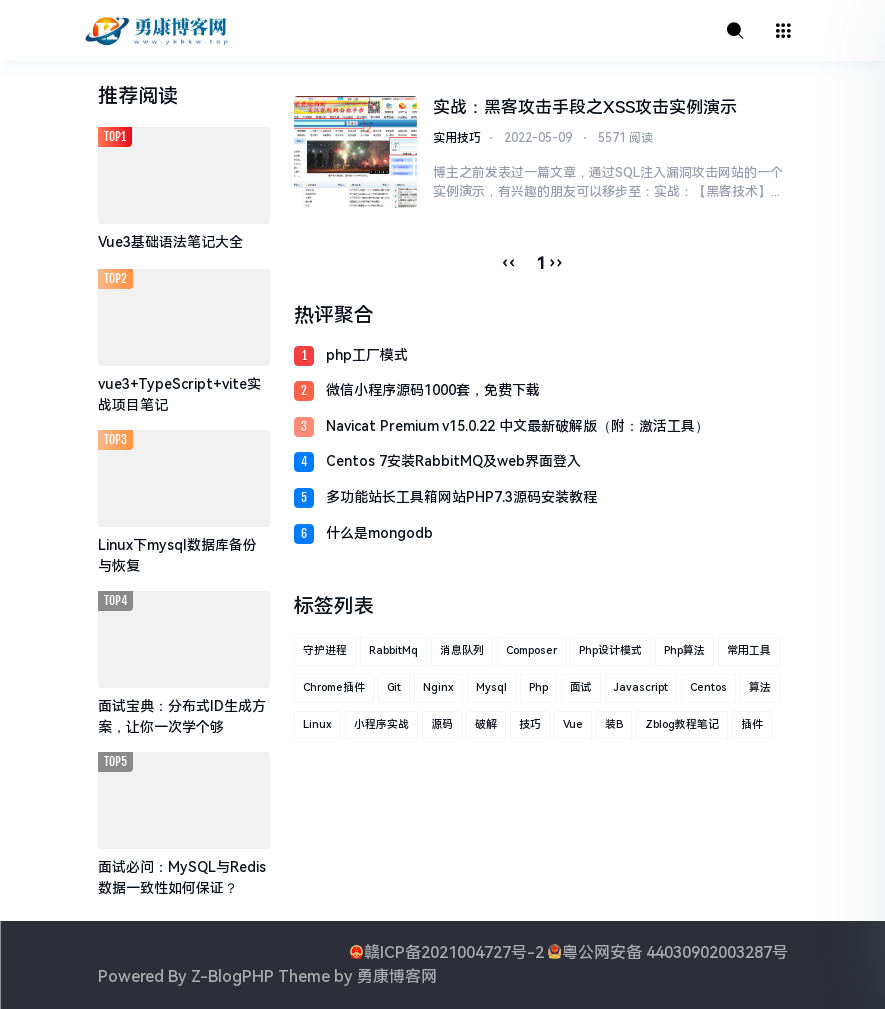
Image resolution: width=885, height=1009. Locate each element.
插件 (752, 724)
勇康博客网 (397, 976)
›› (556, 263)
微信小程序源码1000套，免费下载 (433, 390)
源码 (442, 724)
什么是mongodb (379, 533)
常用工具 (749, 650)
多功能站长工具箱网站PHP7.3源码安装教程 (461, 497)
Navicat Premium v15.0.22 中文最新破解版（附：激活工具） (517, 426)
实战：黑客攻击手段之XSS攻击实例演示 (585, 107)
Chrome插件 (334, 687)
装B (614, 724)
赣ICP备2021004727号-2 (454, 952)
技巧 (530, 724)
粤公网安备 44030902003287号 (675, 952)
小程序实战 (381, 724)
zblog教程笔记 (682, 724)
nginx (438, 687)
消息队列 (462, 650)
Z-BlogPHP (232, 976)
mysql (491, 687)
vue (573, 724)
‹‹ (509, 263)
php (538, 687)
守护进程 (325, 650)
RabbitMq (393, 650)
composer (531, 650)
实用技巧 (457, 138)
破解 (486, 724)
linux (317, 724)
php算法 (684, 650)
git (394, 687)
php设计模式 (610, 650)
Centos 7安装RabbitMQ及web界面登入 (453, 461)
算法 (760, 687)
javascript (641, 687)
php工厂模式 (367, 355)
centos (708, 687)
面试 (581, 687)
